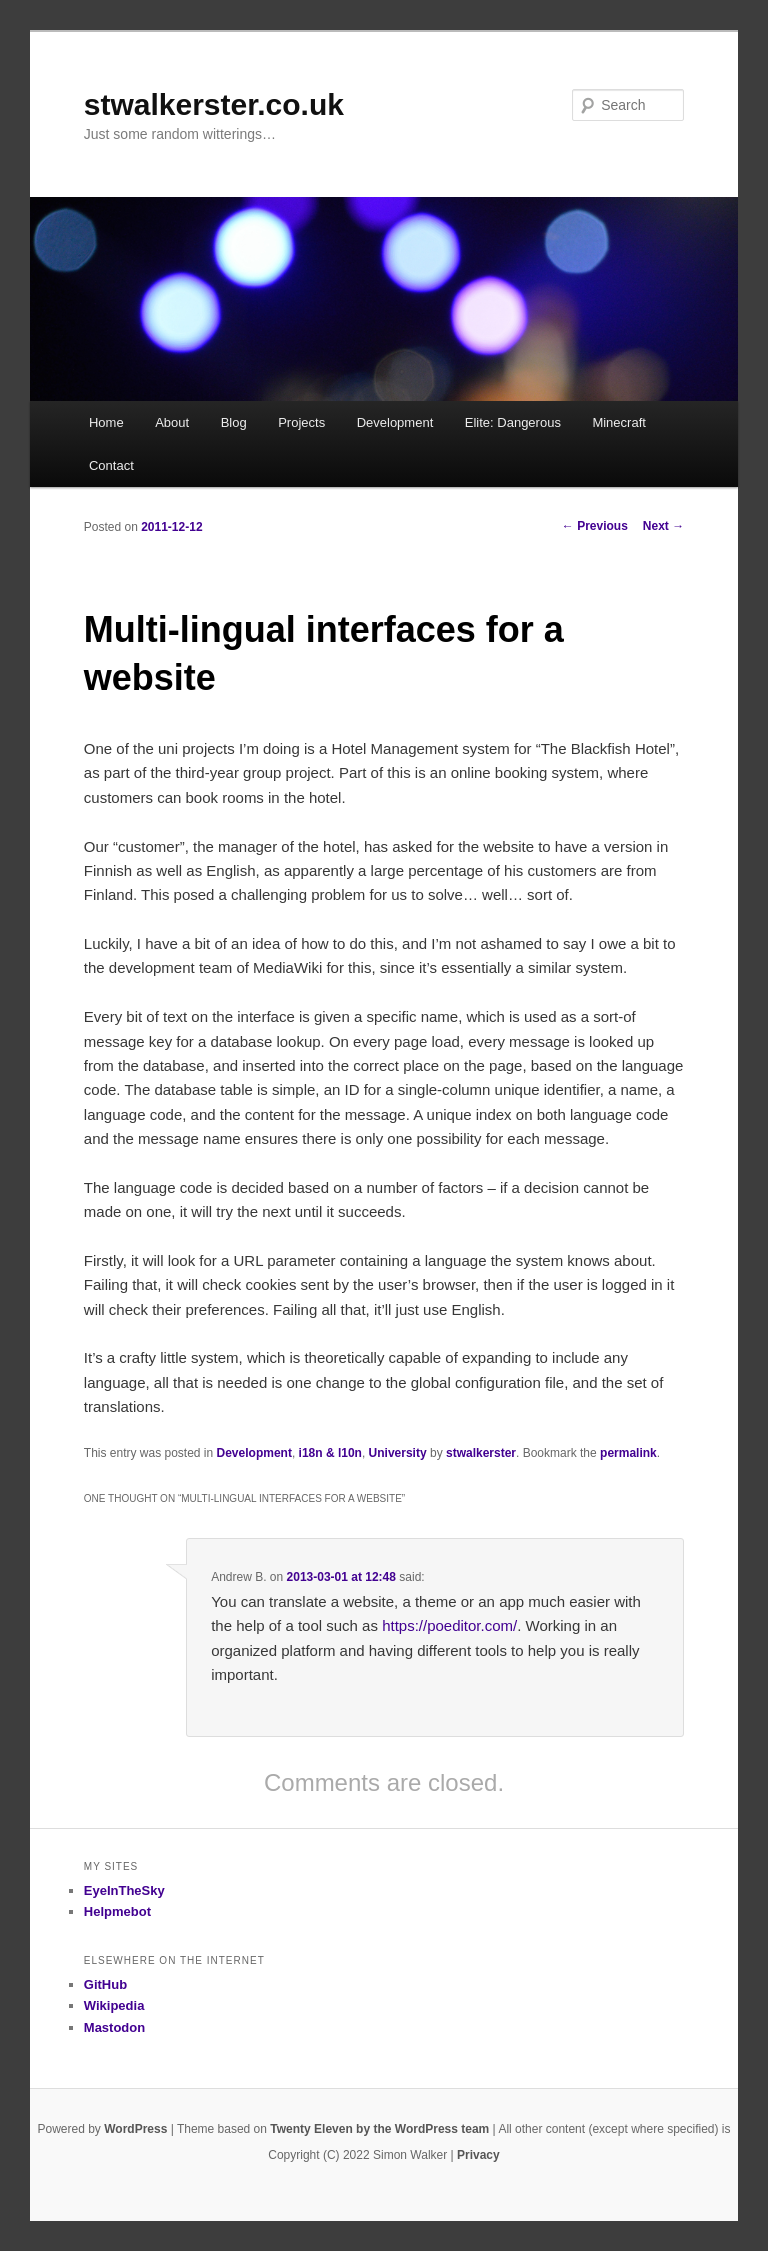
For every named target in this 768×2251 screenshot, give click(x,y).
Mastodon (114, 2027)
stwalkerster (481, 1453)
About (172, 422)
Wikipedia (114, 2005)
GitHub (105, 1984)
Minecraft (618, 422)
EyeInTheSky (124, 1890)
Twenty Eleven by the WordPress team (379, 2129)
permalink (628, 1453)
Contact (111, 465)
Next (663, 526)
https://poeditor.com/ (449, 1625)
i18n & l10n (330, 1453)
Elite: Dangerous (513, 422)
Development (395, 422)
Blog (234, 422)
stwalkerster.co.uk (214, 104)
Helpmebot (117, 1911)
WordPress (135, 2129)
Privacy (478, 2155)
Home (106, 422)
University (398, 1453)
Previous (595, 526)
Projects (301, 422)
